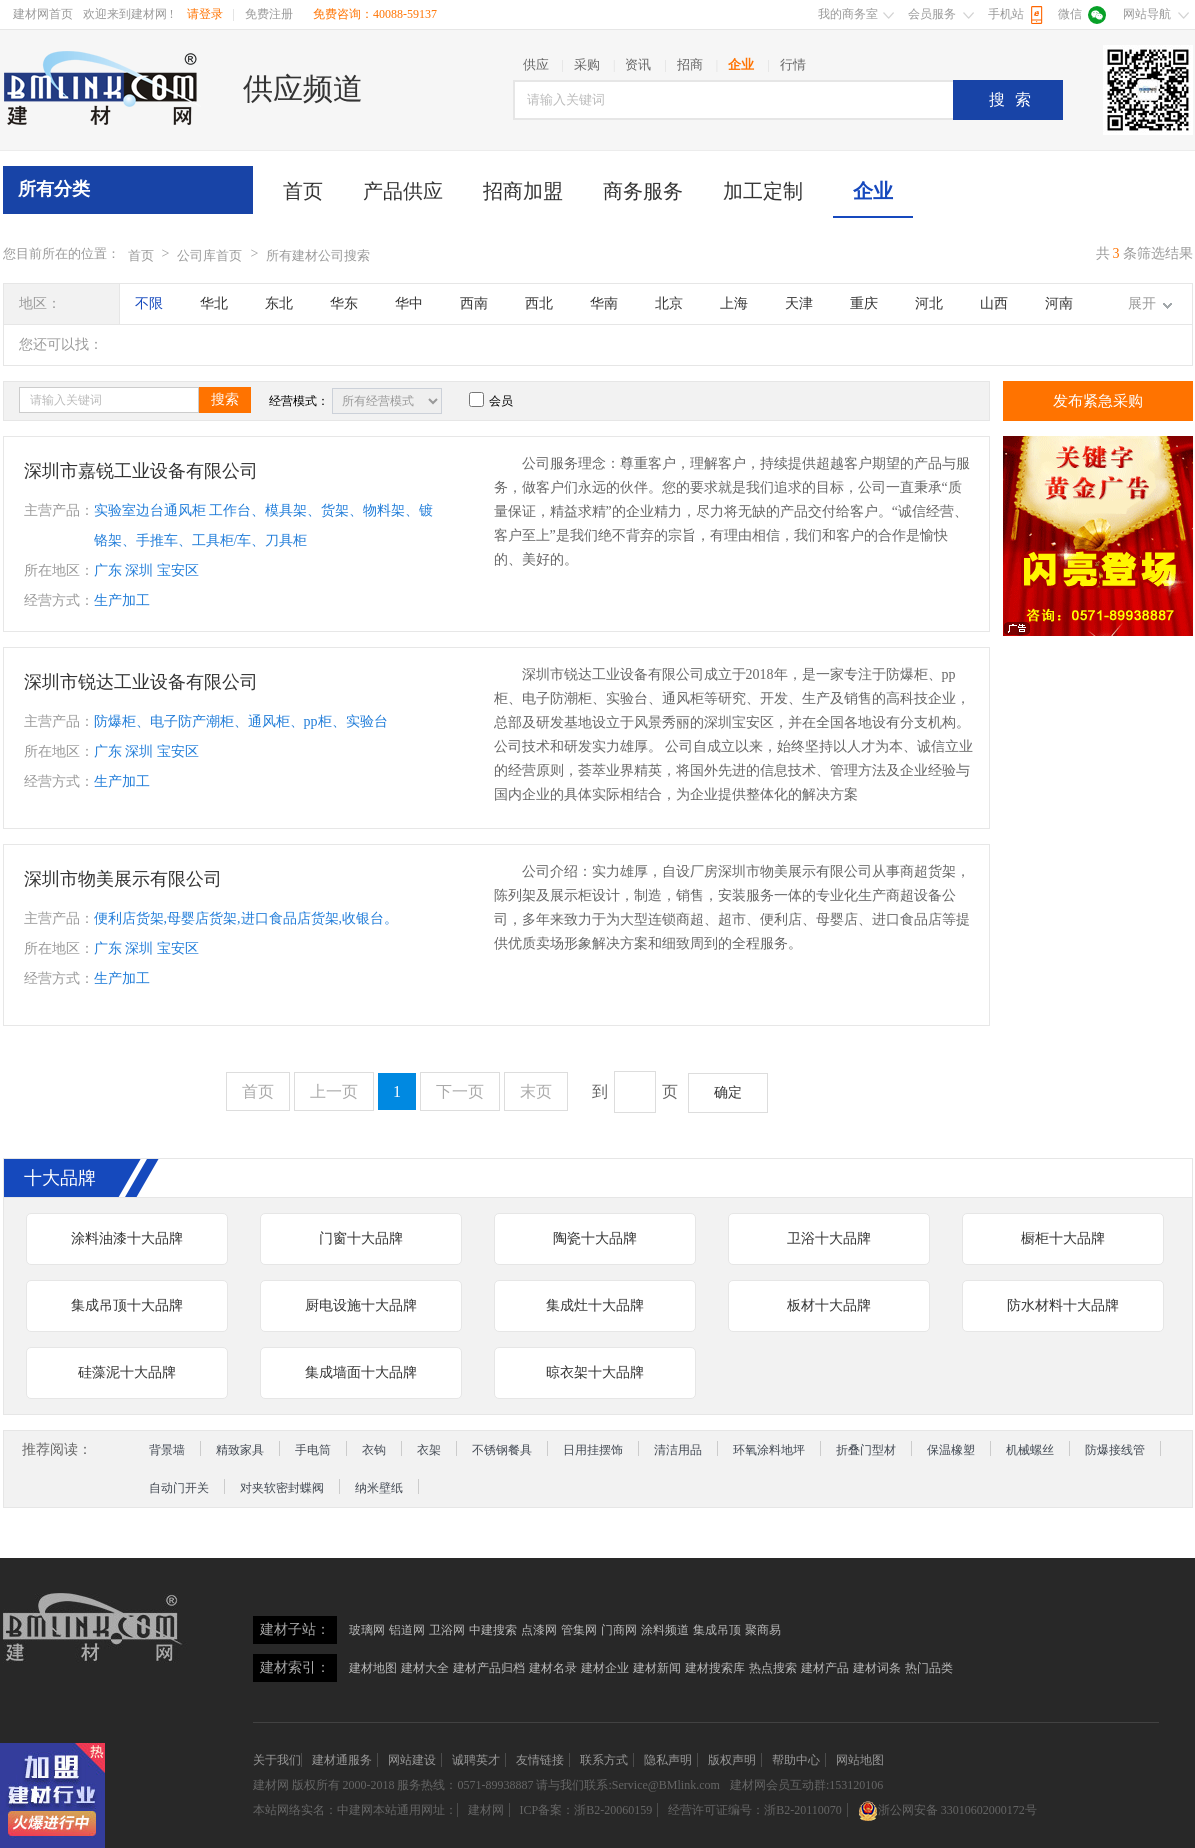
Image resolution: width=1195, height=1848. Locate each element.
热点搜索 (773, 1668)
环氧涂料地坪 (769, 1450)
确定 (728, 1092)
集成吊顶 (717, 1630)
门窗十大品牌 (361, 1238)
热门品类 (929, 1668)
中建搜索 (493, 1630)
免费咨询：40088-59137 (375, 14)
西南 (474, 303)
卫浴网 (447, 1630)
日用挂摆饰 (593, 1450)
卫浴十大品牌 (829, 1238)
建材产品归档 (489, 1668)
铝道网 (407, 1630)
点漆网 (539, 1630)
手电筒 (313, 1450)
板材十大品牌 (829, 1305)
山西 (994, 303)
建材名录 (553, 1668)
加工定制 (763, 191)
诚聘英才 (476, 1760)
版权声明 (732, 1760)
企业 (873, 191)
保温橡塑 (951, 1450)
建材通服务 (342, 1760)
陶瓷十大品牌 (595, 1238)
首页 (303, 191)
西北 (539, 303)
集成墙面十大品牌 (361, 1372)
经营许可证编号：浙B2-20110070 (755, 1810)
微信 (1070, 14)
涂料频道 (665, 1630)
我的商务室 (848, 14)
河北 (929, 303)
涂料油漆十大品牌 (127, 1238)
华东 (344, 303)
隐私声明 (668, 1760)
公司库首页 (209, 255)
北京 (669, 303)
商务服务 (643, 191)
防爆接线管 (1115, 1450)
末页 (536, 1091)
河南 (1059, 303)
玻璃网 (367, 1630)
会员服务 (932, 14)
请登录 (205, 14)
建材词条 (877, 1668)
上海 (734, 303)
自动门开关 (179, 1488)
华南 (604, 303)
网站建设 (412, 1760)
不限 (149, 303)
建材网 (271, 1785)
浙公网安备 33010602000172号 (947, 1810)
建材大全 (425, 1668)
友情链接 (540, 1760)
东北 (279, 303)
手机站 (1006, 14)
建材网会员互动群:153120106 (806, 1785)
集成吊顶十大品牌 (127, 1305)
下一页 (460, 1091)
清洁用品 (678, 1450)
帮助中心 (796, 1760)
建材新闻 (657, 1668)
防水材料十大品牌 (1063, 1305)
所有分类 (54, 189)
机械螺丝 (1030, 1450)
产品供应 (403, 191)
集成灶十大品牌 (595, 1305)
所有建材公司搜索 (318, 255)
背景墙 (167, 1450)
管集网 (579, 1630)
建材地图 (373, 1668)
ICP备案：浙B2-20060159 (586, 1810)
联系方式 (604, 1760)
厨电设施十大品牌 (361, 1305)
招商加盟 (523, 191)
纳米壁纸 (379, 1488)
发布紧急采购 (1098, 401)
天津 (799, 303)
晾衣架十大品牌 (595, 1372)
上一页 (334, 1091)
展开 (1142, 303)
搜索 (1015, 99)
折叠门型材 (866, 1450)
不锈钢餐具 (502, 1450)
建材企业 (605, 1668)
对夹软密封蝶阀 (282, 1488)
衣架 (429, 1450)
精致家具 (240, 1450)
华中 (409, 303)
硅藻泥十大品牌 (127, 1372)
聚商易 (763, 1630)
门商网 (619, 1630)
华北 (214, 303)
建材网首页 (43, 14)
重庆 (864, 303)
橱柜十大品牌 (1063, 1238)
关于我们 (277, 1760)
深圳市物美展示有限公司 (123, 879)
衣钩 (374, 1450)
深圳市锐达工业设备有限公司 (141, 682)
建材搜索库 (715, 1668)
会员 (491, 401)
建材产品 (825, 1668)
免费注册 (269, 14)
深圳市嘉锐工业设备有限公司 (141, 471)
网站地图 (860, 1760)
